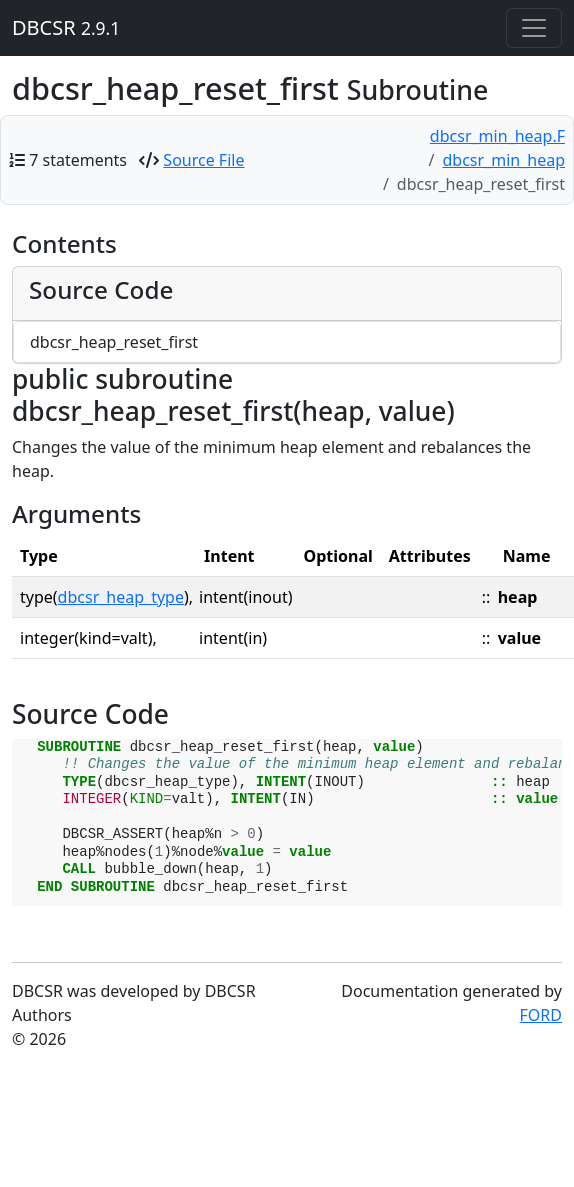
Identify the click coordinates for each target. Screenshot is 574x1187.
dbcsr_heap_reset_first (114, 342)
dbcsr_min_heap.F (497, 136)
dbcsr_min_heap (503, 160)
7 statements (78, 160)
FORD (541, 1015)
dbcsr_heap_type (121, 597)
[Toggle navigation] (534, 28)
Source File (203, 160)
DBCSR (66, 27)
